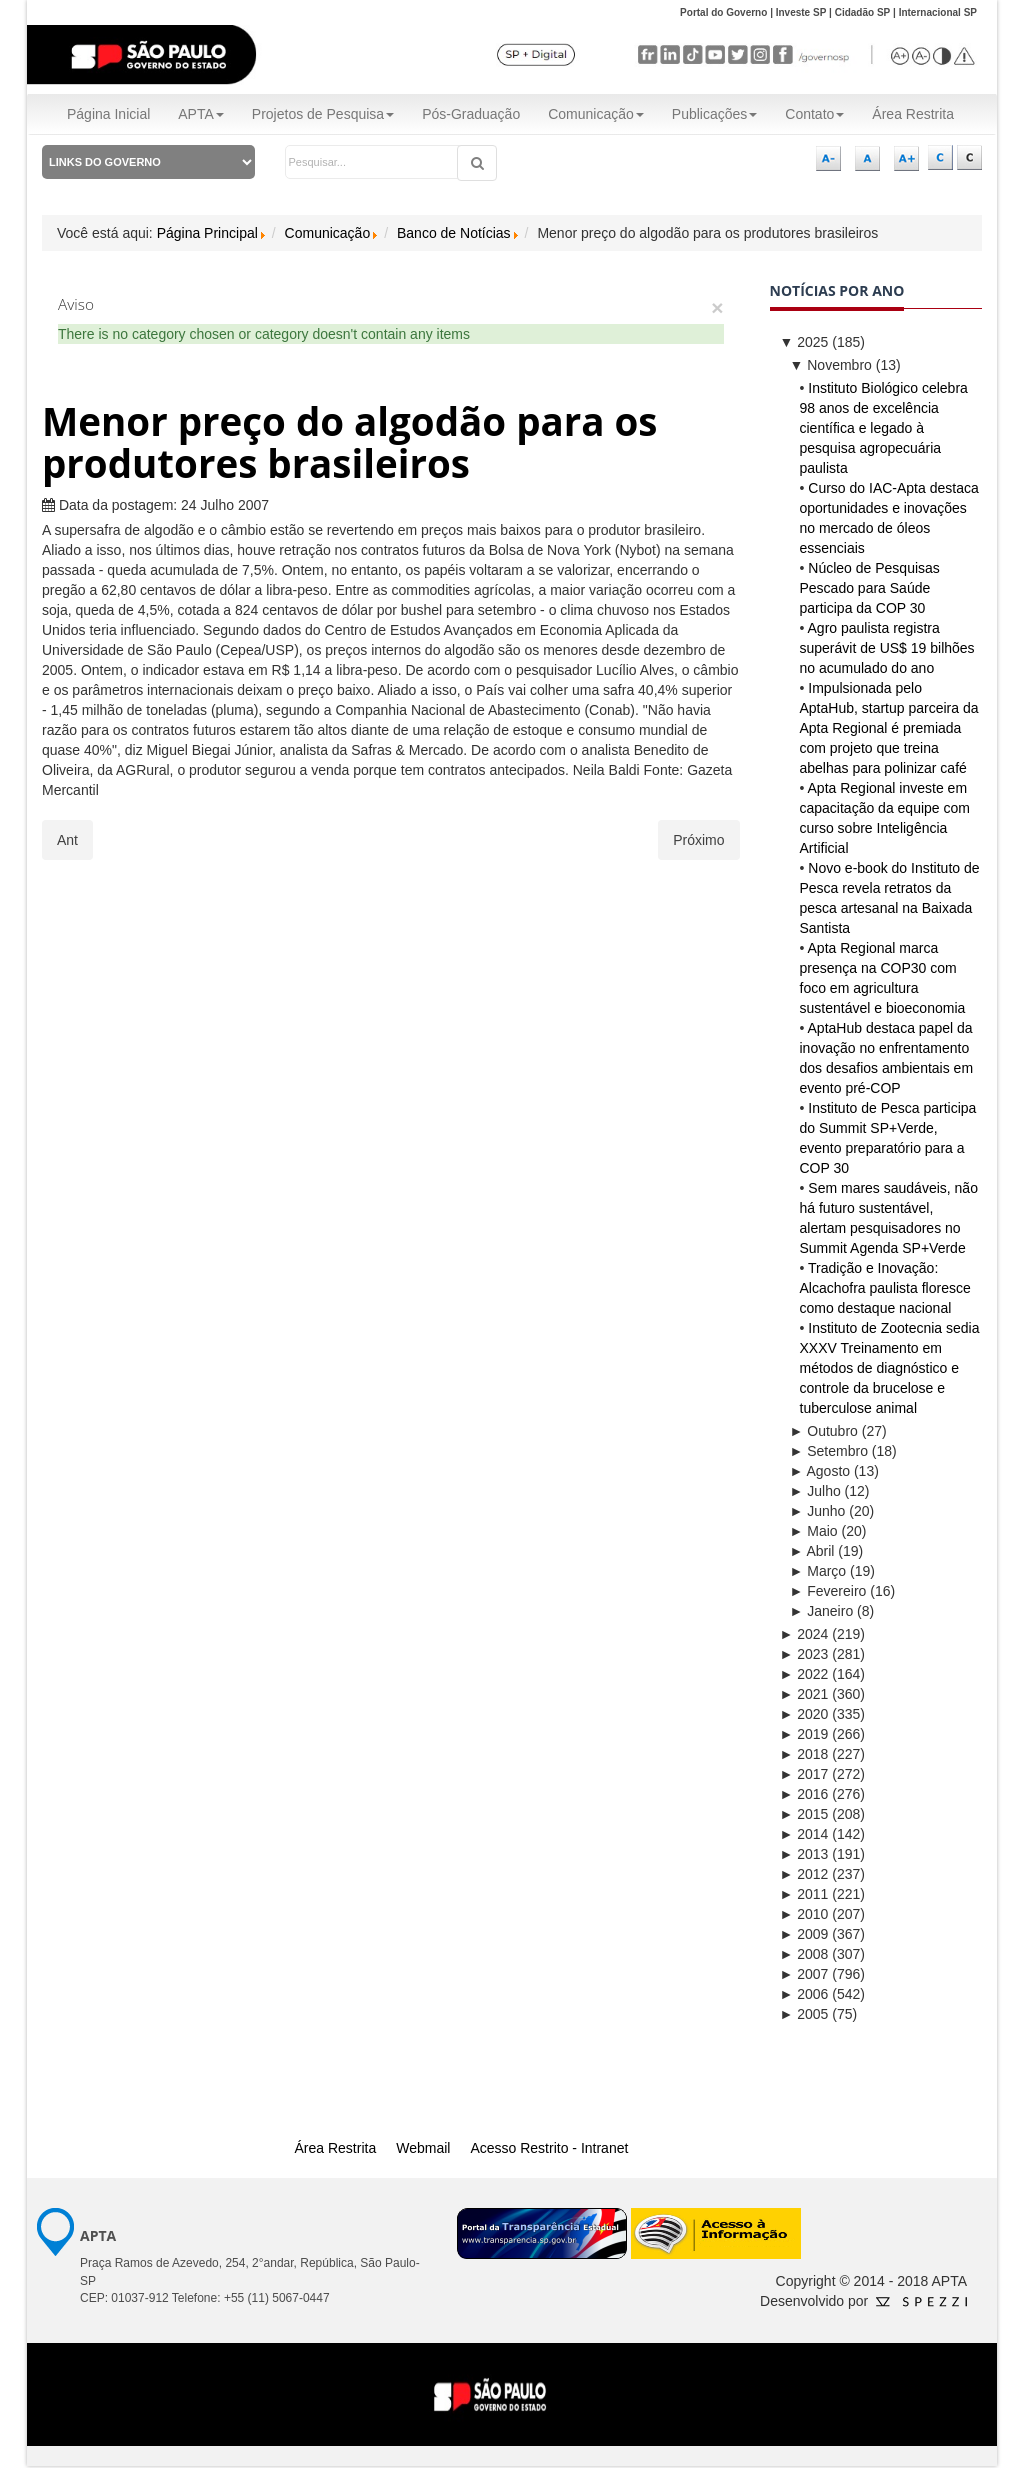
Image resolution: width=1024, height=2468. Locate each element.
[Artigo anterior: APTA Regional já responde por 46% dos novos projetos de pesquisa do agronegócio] (67, 840)
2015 (804, 1814)
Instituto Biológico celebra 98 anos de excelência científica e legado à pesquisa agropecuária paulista (884, 428)
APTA (201, 114)
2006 (804, 1994)
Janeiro (822, 1611)
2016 (804, 1794)
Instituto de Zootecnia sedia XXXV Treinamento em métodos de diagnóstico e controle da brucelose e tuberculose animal (890, 1368)
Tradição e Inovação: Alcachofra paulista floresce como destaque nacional (885, 1288)
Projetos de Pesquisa (323, 114)
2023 (804, 1654)
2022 (804, 1674)
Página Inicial (108, 114)
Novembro (831, 365)
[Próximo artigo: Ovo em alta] (698, 840)
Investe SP (801, 12)
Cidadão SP (863, 12)
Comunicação (596, 114)
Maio (814, 1531)
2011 (804, 1894)
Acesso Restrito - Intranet (549, 2148)
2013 (804, 1854)
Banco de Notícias (454, 233)
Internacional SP (938, 12)
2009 (804, 1934)
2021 (804, 1694)
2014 (804, 1834)
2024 (804, 1634)
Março (818, 1571)
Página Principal (207, 233)
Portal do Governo (723, 12)
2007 (804, 1974)
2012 (804, 1874)
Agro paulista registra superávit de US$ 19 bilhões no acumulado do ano (887, 648)
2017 (804, 1774)
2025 (804, 342)
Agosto (820, 1471)
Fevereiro (828, 1591)
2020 (804, 1714)
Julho (815, 1491)
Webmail (423, 2148)
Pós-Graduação (471, 114)
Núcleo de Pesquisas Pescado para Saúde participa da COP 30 (870, 588)
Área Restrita (913, 114)
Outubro (824, 1431)
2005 (804, 2014)
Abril (812, 1551)
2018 (804, 1754)
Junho (818, 1511)
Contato (814, 114)
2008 (804, 1954)
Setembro (829, 1451)
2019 (804, 1734)
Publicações (715, 114)
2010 (804, 1914)
